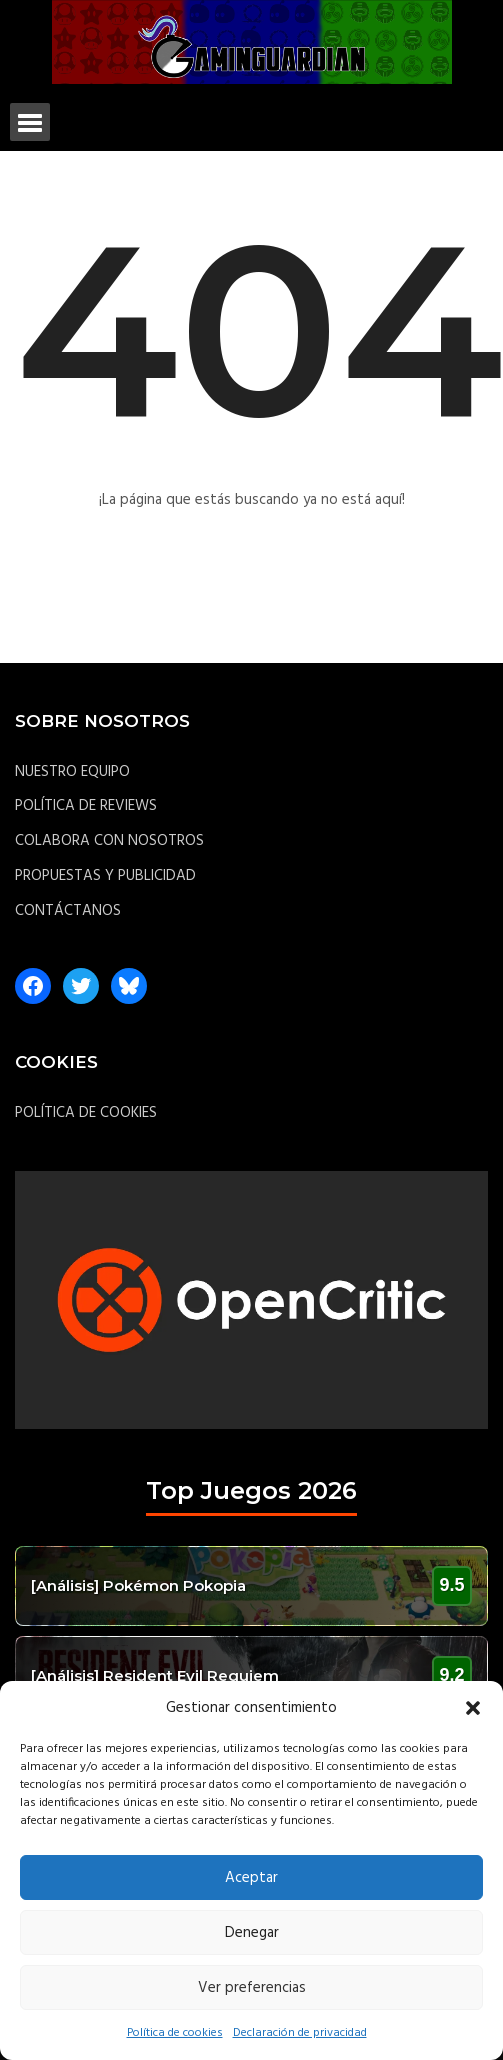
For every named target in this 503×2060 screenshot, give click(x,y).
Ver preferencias (252, 1988)
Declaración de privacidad (300, 2033)
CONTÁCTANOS (68, 911)
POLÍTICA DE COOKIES (86, 1113)
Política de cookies (175, 2033)
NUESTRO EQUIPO (72, 772)
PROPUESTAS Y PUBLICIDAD (105, 876)
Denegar (252, 1933)
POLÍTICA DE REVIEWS (86, 806)
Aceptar (251, 1878)
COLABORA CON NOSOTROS (109, 841)
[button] (473, 1708)
